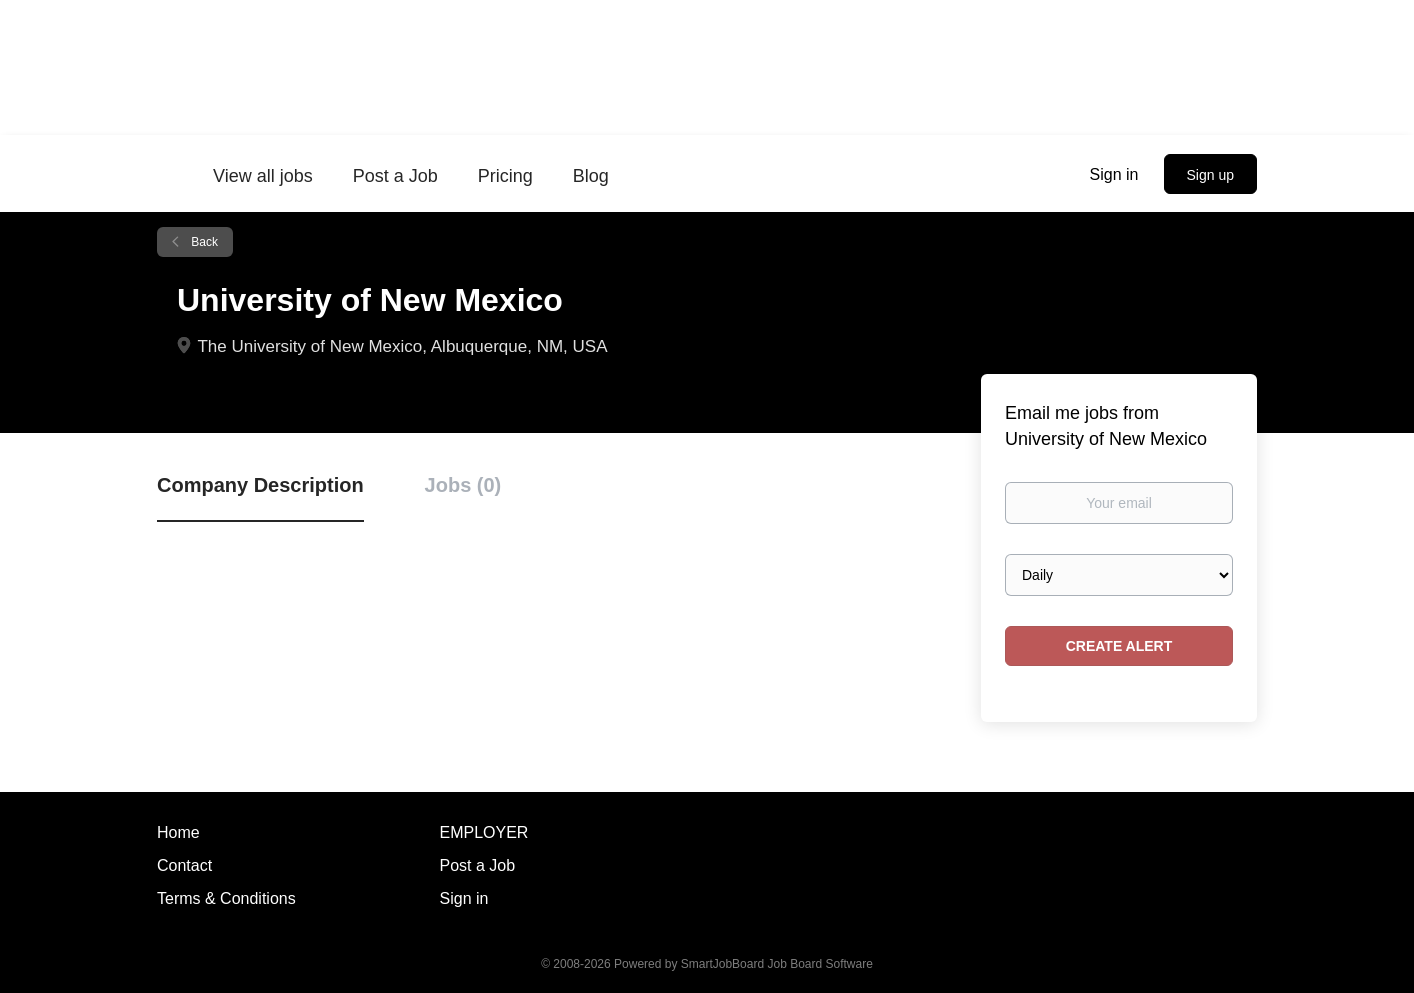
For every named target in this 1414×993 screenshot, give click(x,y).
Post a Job (478, 865)
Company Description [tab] (260, 485)
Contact (184, 865)
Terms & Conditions (226, 898)
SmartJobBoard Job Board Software (777, 964)
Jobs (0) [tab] (463, 485)
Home (178, 832)
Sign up (1210, 175)
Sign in (1114, 174)
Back (203, 242)
